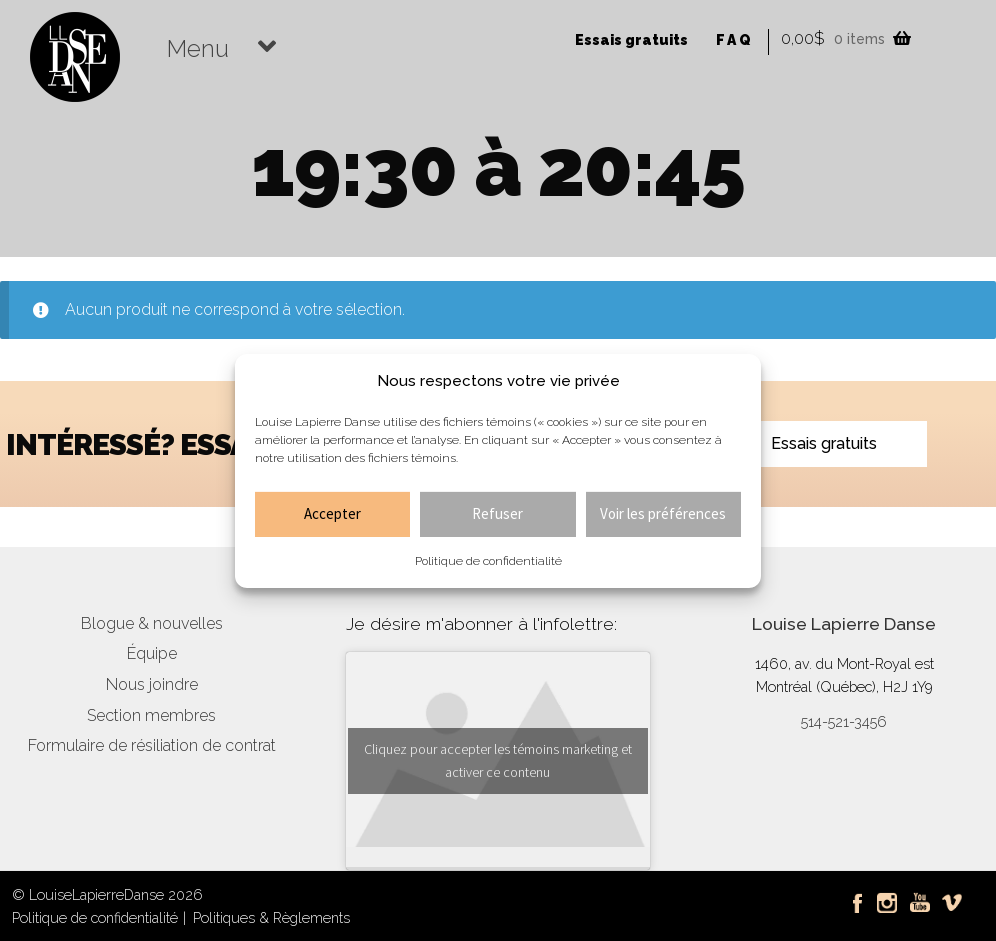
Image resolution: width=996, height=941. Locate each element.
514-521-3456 (844, 721)
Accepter (332, 513)
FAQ (734, 40)
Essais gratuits (631, 40)
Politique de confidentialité (488, 561)
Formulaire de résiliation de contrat (152, 745)
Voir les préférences (663, 513)
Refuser (497, 513)
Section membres (151, 715)
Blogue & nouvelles (152, 623)
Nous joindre (152, 684)
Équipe (152, 653)
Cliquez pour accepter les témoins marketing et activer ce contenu (498, 760)
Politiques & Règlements (271, 917)
